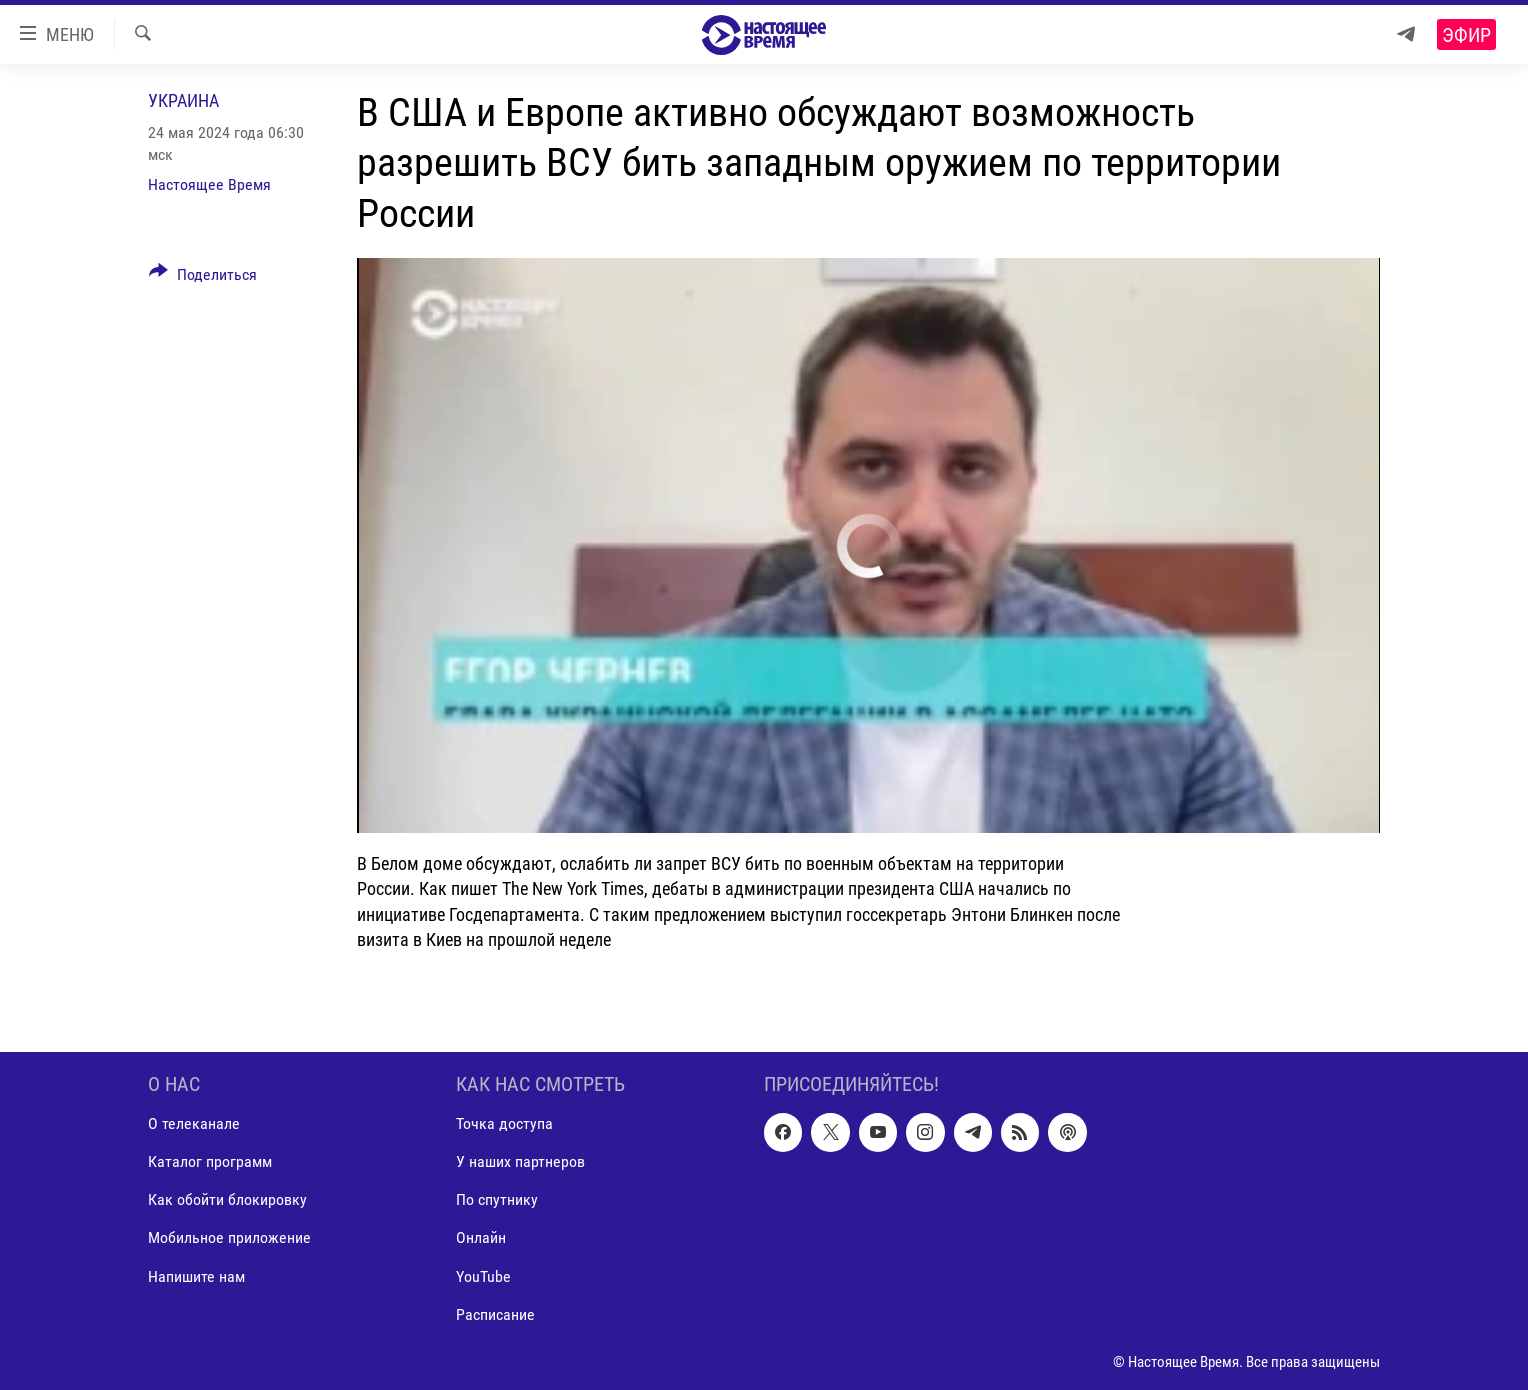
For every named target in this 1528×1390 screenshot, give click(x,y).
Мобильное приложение (229, 1237)
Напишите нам (196, 1276)
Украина (183, 100)
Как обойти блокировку (227, 1199)
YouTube (483, 1276)
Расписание (495, 1314)
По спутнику (497, 1199)
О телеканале (194, 1123)
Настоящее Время (209, 184)
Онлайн (481, 1237)
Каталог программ (210, 1161)
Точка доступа (504, 1123)
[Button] (203, 278)
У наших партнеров (520, 1161)
